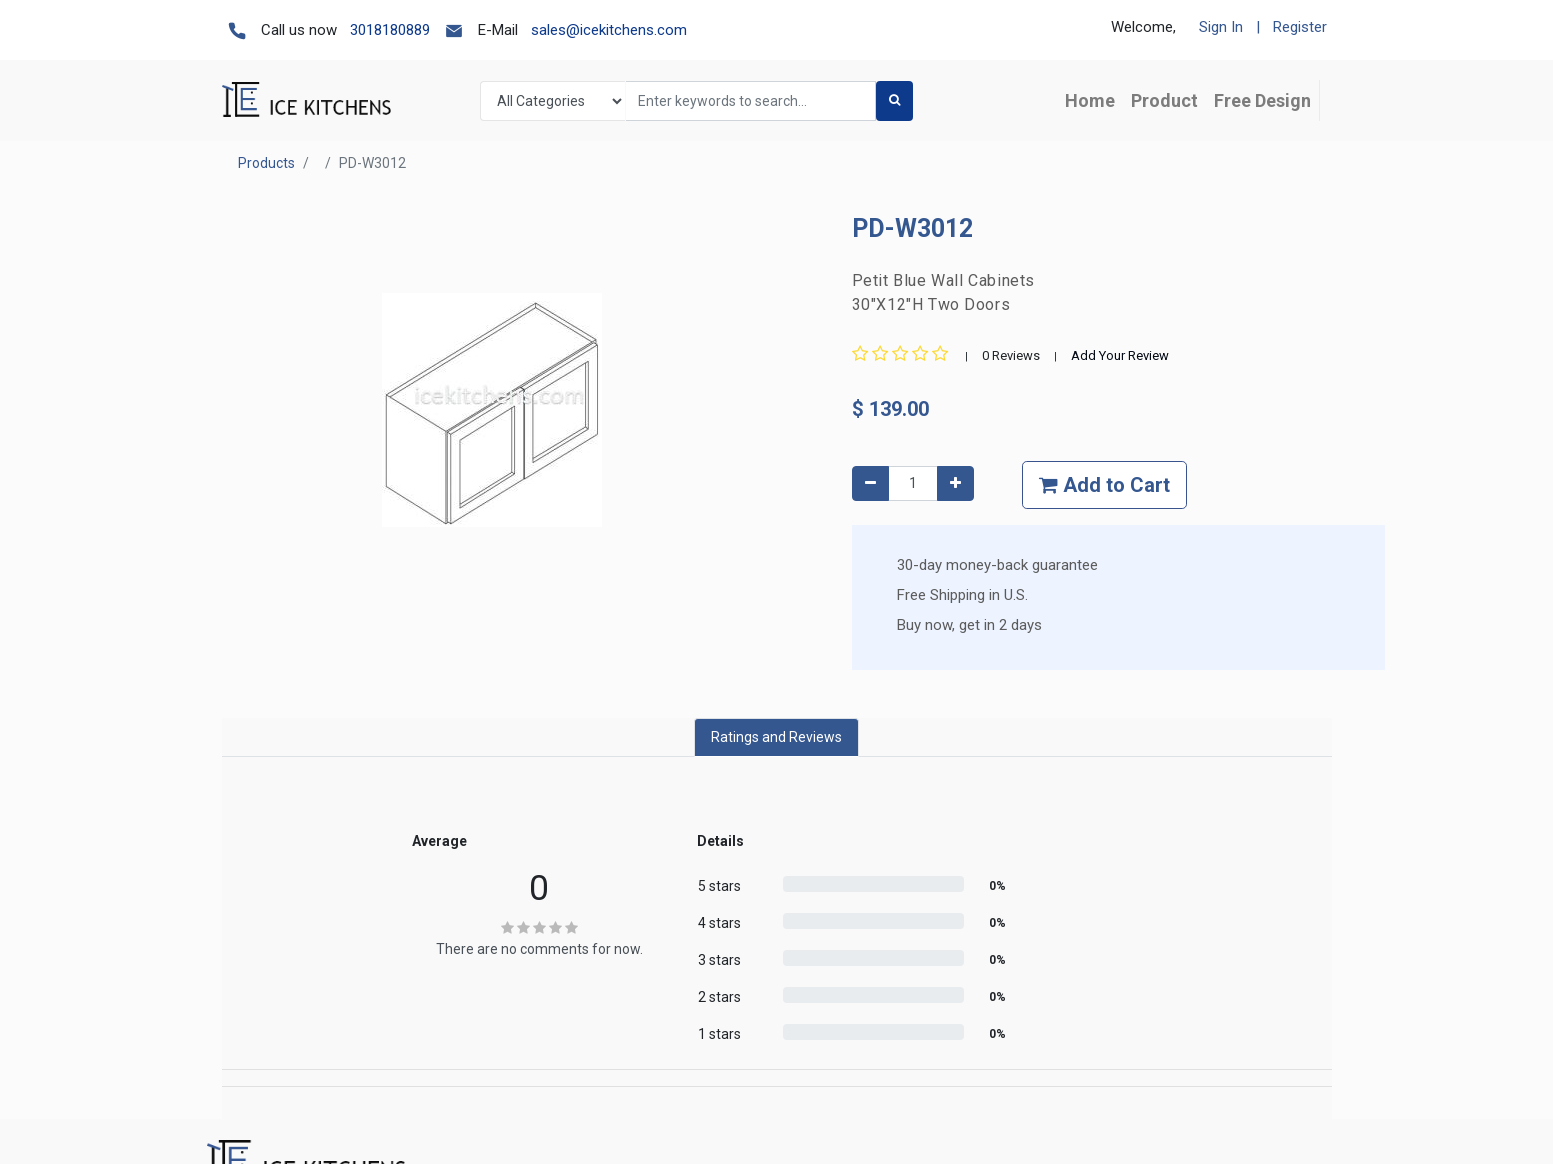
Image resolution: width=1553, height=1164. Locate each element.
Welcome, (1143, 27)
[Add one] (955, 483)
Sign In (1221, 27)
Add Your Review (1120, 355)
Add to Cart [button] (1104, 485)
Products (266, 163)
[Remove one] (870, 483)
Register (1300, 27)
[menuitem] (1090, 100)
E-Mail (498, 30)
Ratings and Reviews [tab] (776, 737)
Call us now (299, 30)
